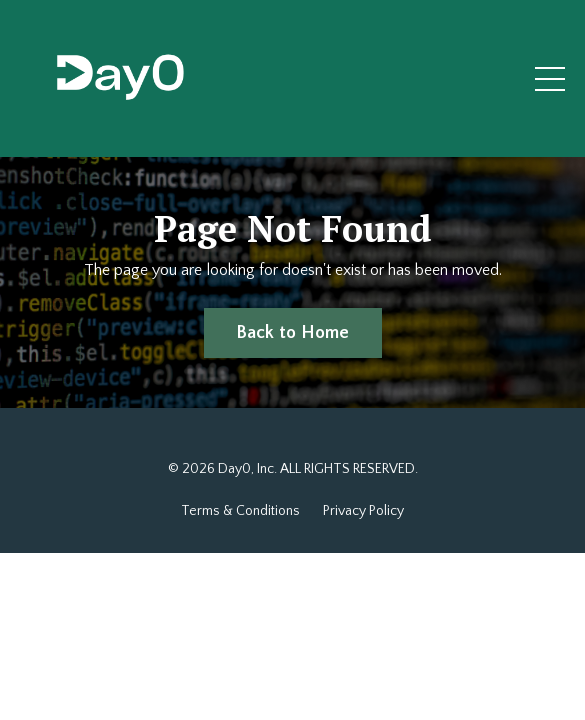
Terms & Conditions (240, 511)
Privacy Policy (363, 511)
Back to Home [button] (293, 333)
